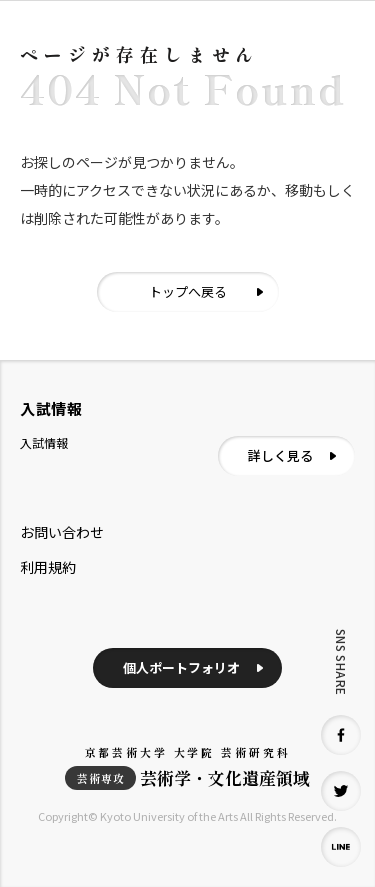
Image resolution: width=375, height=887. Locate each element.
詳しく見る (280, 455)
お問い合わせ (62, 532)
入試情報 (44, 442)
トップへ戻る (188, 291)
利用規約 (48, 567)
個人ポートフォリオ (181, 667)
